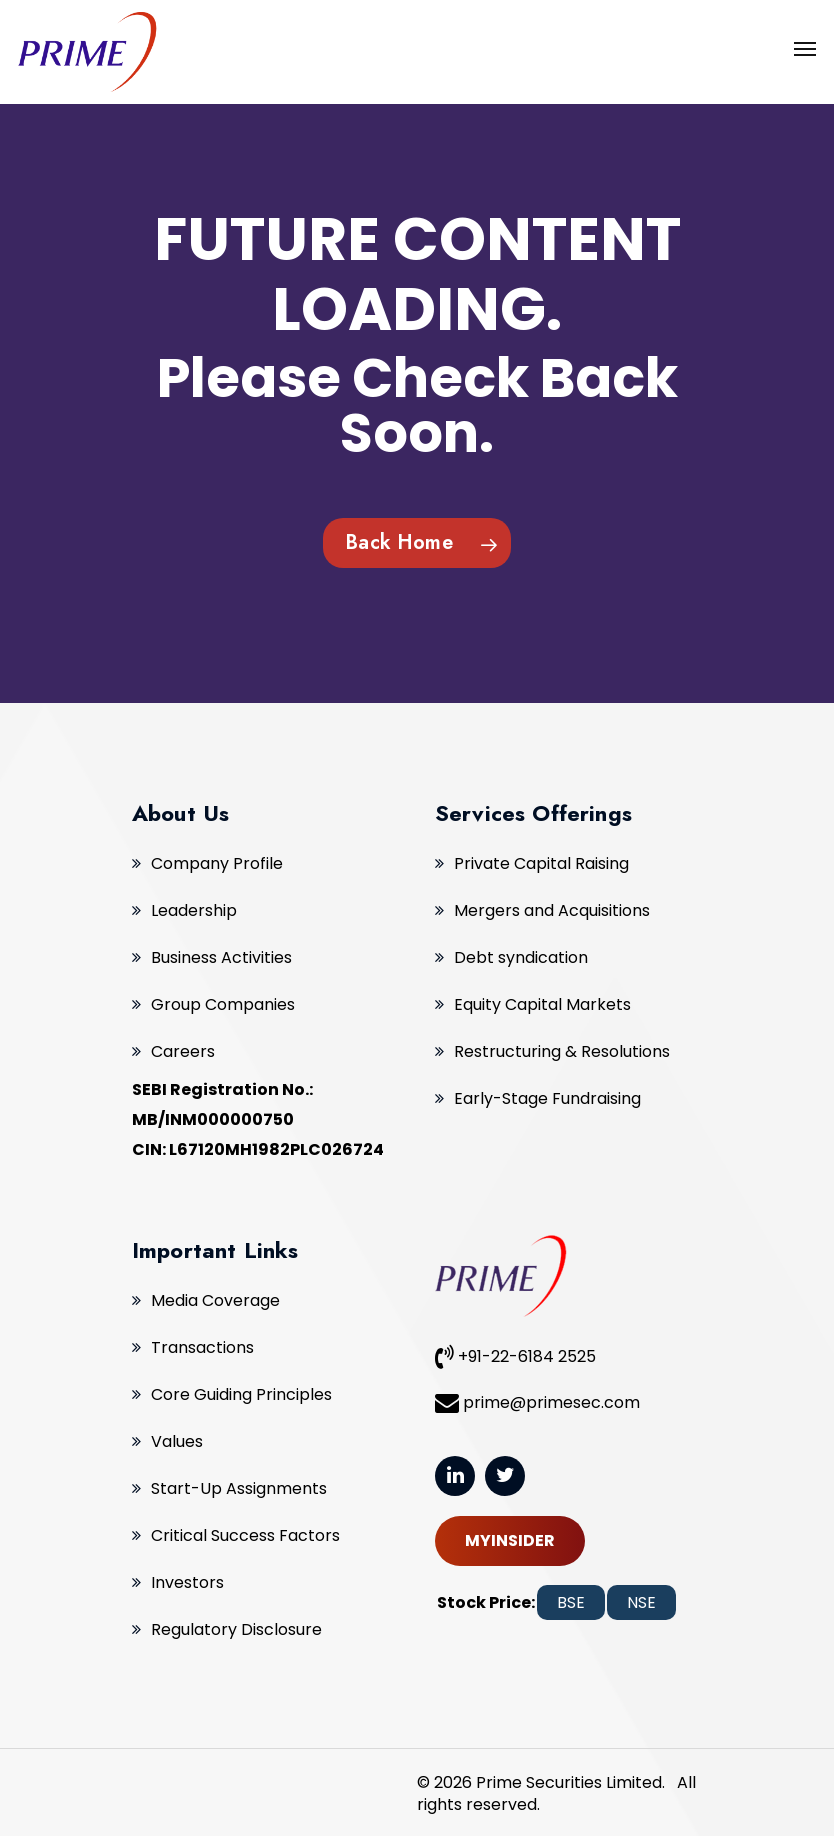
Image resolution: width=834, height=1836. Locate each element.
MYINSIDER (510, 1540)
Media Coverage (215, 1300)
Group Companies (223, 1004)
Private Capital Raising (541, 863)
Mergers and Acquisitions (552, 910)
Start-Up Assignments (239, 1488)
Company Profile (217, 863)
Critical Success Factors (245, 1535)
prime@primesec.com (537, 1402)
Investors (187, 1582)
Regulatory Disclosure (236, 1629)
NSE (641, 1602)
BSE (571, 1602)
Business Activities (221, 957)
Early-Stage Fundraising (547, 1098)
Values (177, 1441)
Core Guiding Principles (241, 1394)
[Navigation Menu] (805, 48)
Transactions (202, 1347)
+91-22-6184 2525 (515, 1356)
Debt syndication (521, 957)
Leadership (194, 910)
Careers (183, 1051)
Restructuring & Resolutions (562, 1051)
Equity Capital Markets (542, 1004)
